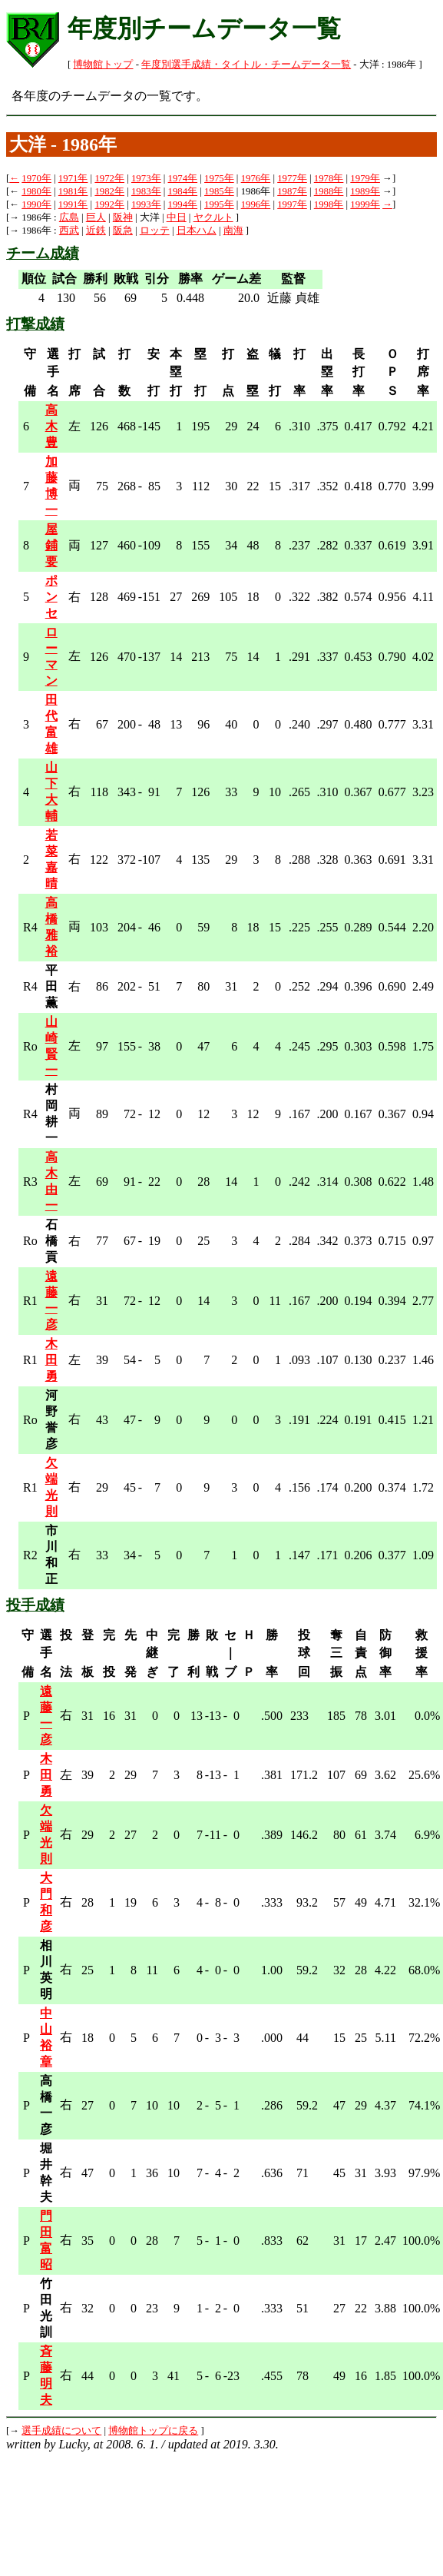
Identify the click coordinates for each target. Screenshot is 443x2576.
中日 (177, 217)
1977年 (292, 178)
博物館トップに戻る (153, 2430)
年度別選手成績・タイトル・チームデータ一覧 (246, 64)
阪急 (123, 230)
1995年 (219, 204)
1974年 (183, 178)
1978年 (329, 178)
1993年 (146, 204)
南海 (233, 230)
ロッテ (155, 230)
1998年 (329, 204)
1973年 (146, 178)
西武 (69, 230)
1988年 (329, 191)
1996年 (256, 204)
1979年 (365, 178)
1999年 (365, 204)
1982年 (109, 191)
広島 (69, 217)
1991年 (73, 204)
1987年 (292, 191)
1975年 (219, 178)
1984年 (183, 191)
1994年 (183, 204)
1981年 (73, 191)
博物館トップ (103, 64)
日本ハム (197, 230)
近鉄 (96, 230)
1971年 (73, 178)
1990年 (36, 204)
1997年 (292, 204)
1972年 (109, 178)
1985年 (219, 191)
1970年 (36, 178)
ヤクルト (213, 217)
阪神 (123, 217)
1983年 (146, 191)
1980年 (36, 191)
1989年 (365, 191)
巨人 (96, 217)
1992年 (109, 204)
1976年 (256, 178)
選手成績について (61, 2430)
